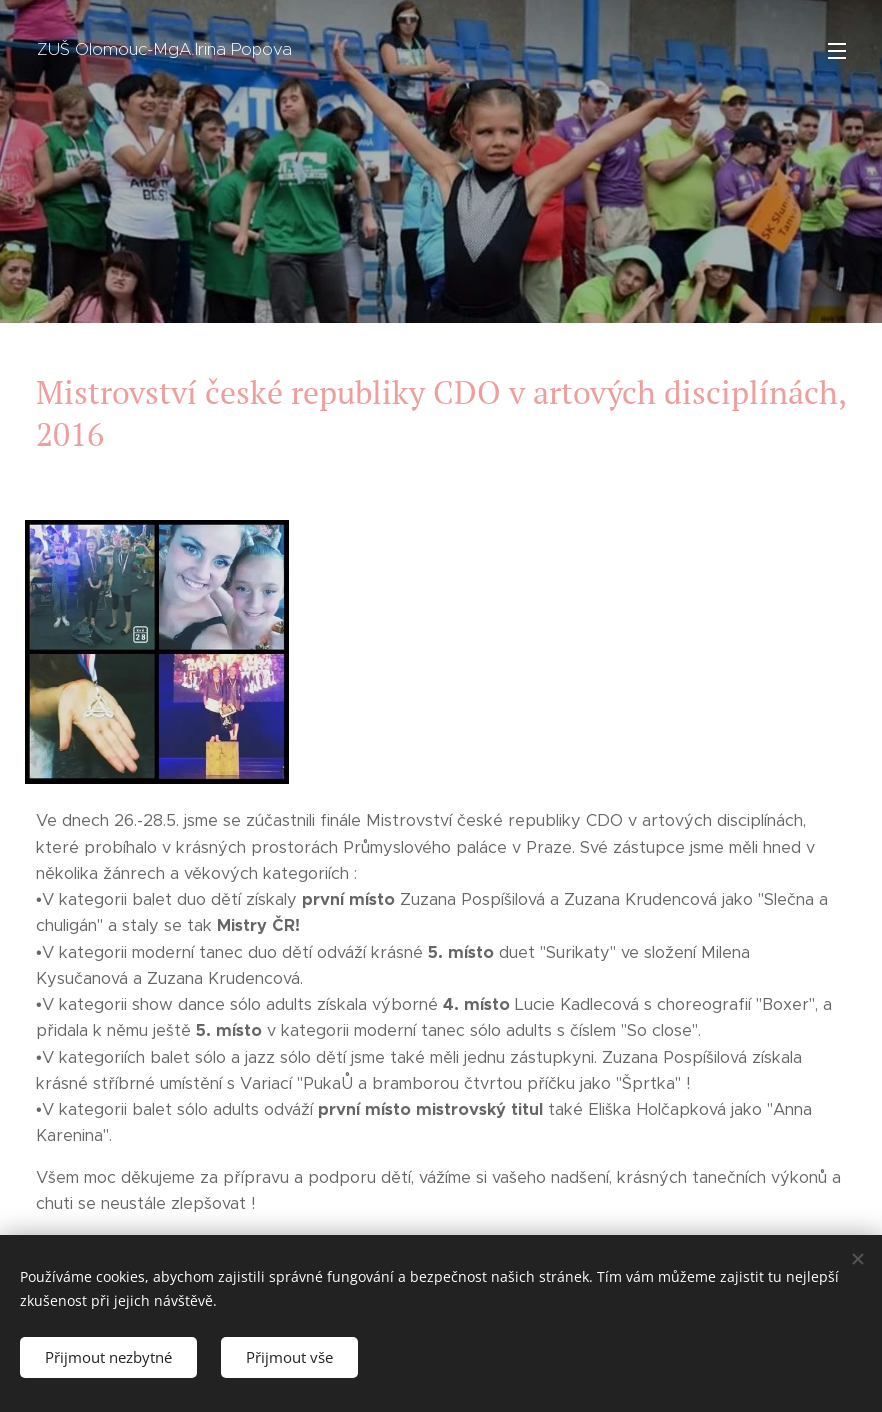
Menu (837, 51)
